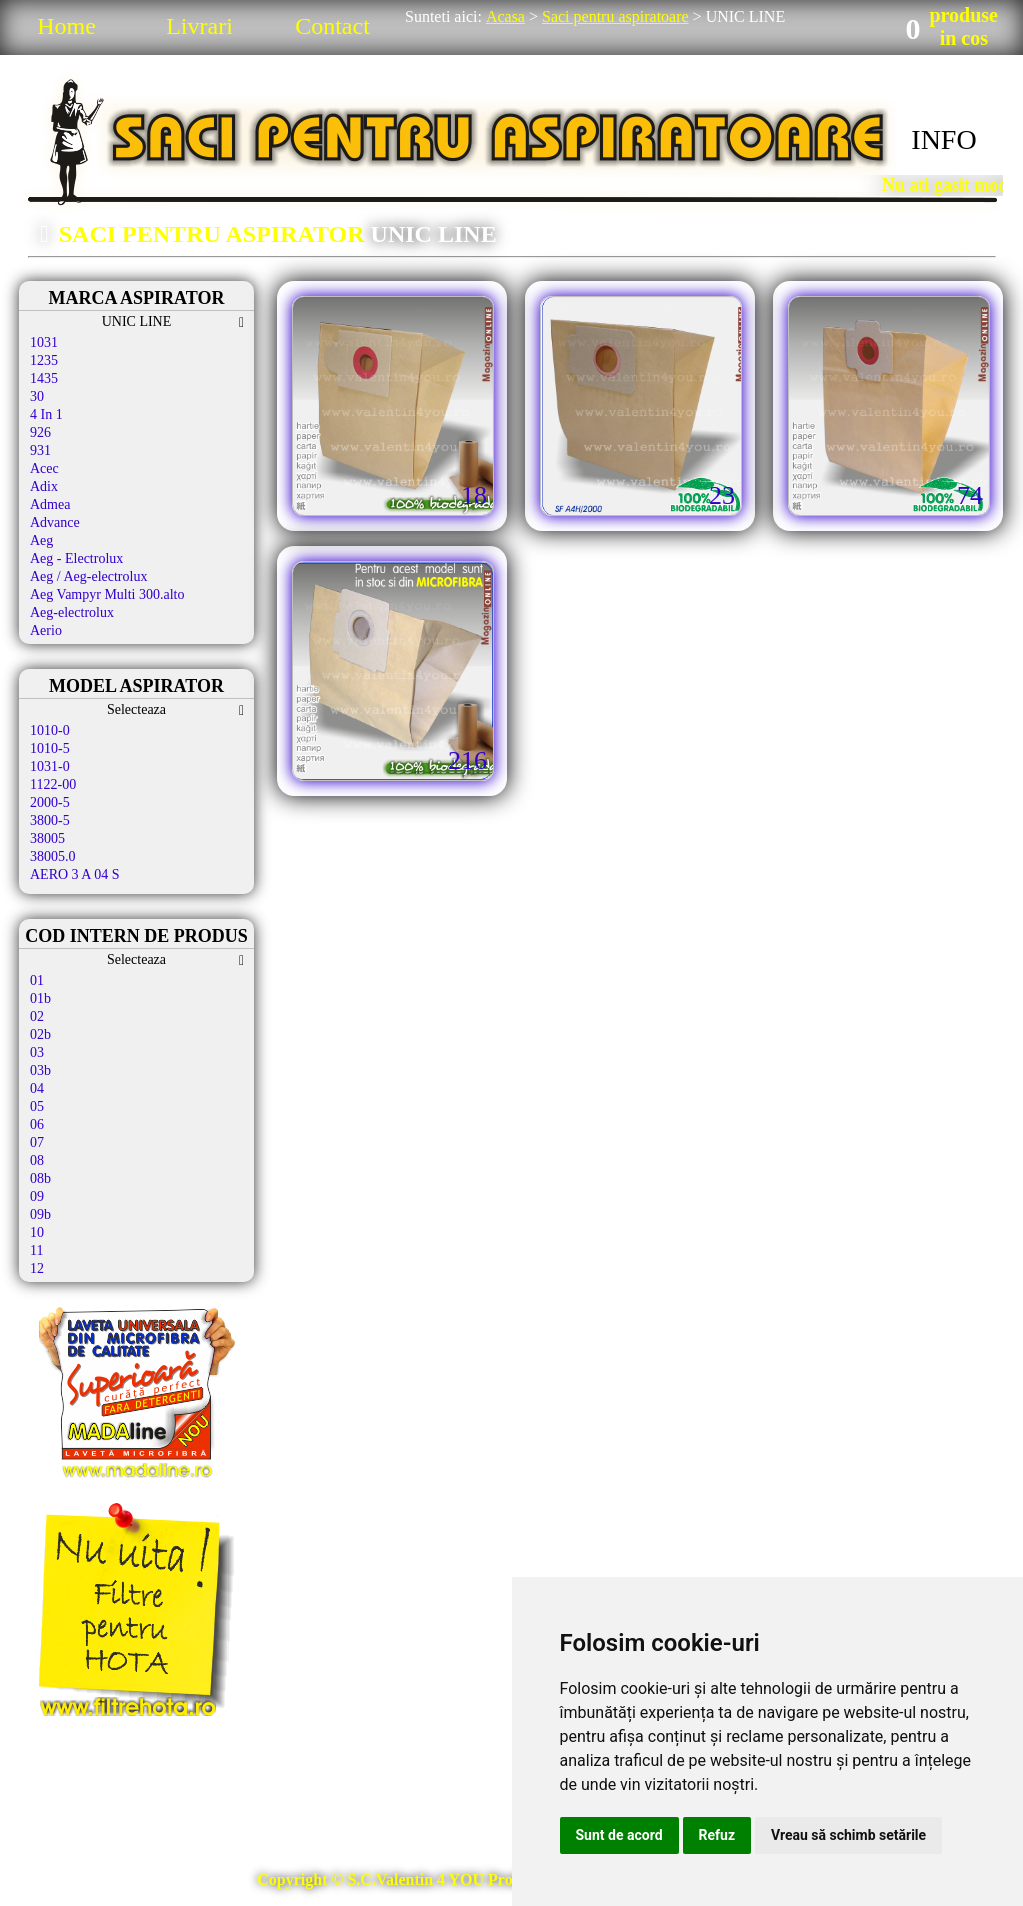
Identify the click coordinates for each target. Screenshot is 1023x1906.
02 (37, 1016)
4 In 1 (46, 414)
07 (37, 1142)
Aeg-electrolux (72, 612)
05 (37, 1106)
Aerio (46, 630)
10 (37, 1232)
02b (40, 1034)
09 (37, 1196)
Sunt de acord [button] (619, 1835)
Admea (50, 504)
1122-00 (53, 784)
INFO (943, 139)
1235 (44, 360)
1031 (44, 342)
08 (37, 1160)
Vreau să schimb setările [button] (848, 1835)
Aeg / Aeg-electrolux (88, 576)
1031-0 (50, 766)
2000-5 (50, 802)
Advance (55, 522)
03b (40, 1070)
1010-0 (50, 730)
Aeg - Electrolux (76, 558)
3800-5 (50, 820)
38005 (47, 838)
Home (66, 26)
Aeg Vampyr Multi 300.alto (107, 594)
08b (40, 1178)
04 (37, 1088)
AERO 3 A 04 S (74, 874)
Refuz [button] (717, 1835)
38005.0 (53, 856)
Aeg (41, 540)
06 (37, 1124)
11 (36, 1250)
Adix (44, 486)
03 (37, 1052)
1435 (44, 378)
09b (40, 1214)
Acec (44, 468)
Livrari (199, 26)
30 (37, 396)
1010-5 (50, 748)
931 (40, 450)
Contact (332, 26)
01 (37, 980)
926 (40, 432)
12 (37, 1268)
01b (40, 998)
